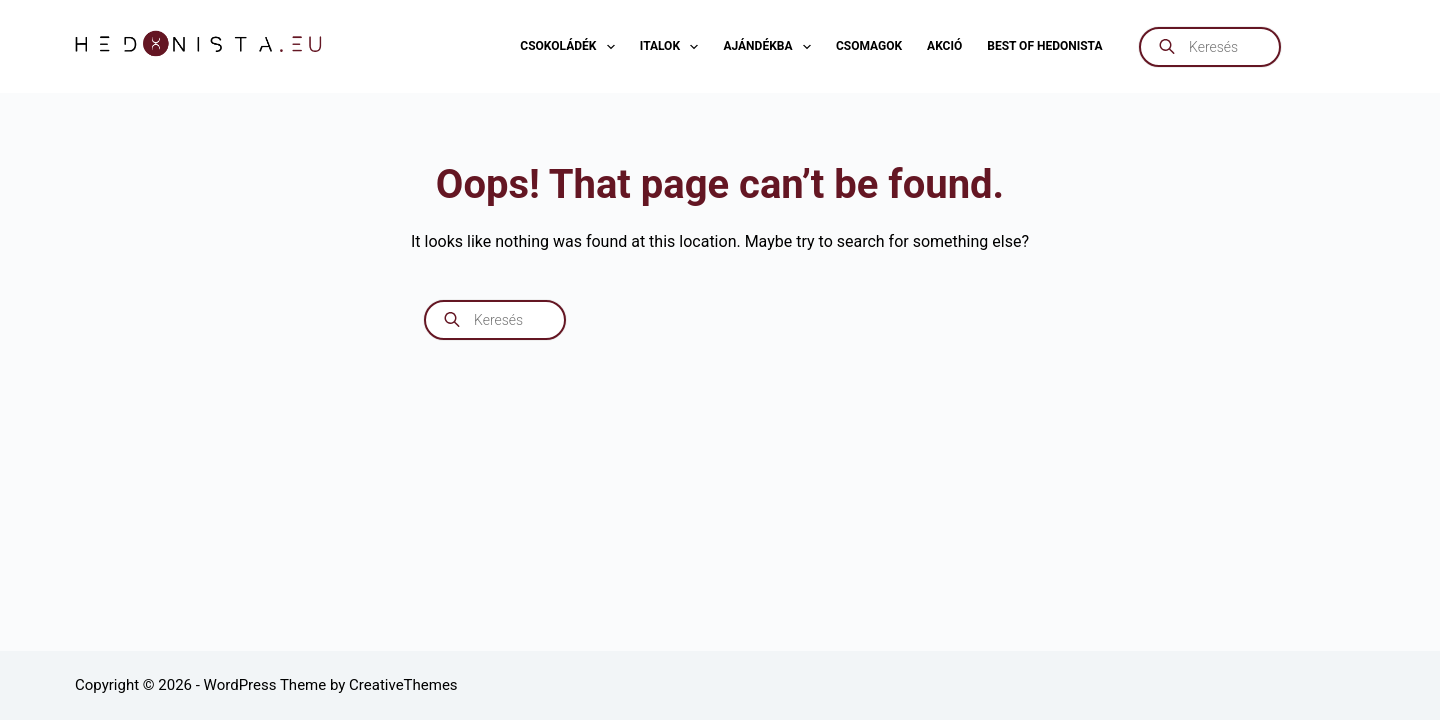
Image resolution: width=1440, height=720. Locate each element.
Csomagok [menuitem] (869, 46)
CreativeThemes (403, 685)
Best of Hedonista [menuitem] (1044, 46)
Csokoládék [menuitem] (571, 47)
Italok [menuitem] (673, 47)
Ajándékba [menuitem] (770, 47)
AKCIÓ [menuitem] (944, 46)
